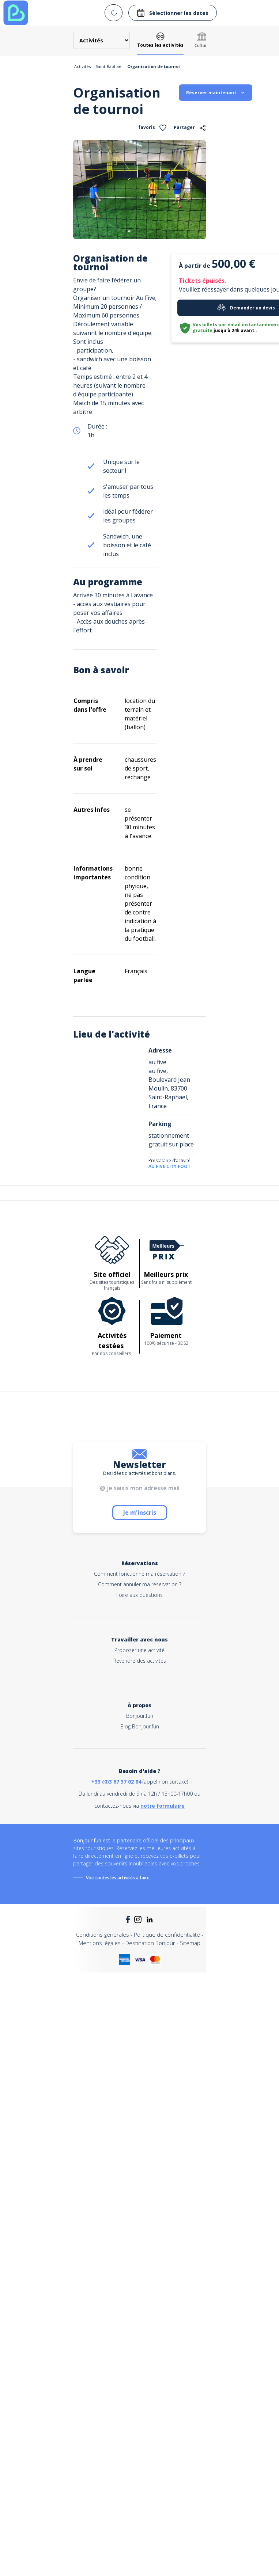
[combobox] (113, 12)
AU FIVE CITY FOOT (169, 1166)
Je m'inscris (139, 1512)
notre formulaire (162, 1805)
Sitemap (190, 1943)
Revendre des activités (139, 1660)
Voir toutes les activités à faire (118, 1878)
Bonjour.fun (139, 1715)
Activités (82, 66)
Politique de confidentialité (167, 1934)
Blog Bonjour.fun (139, 1726)
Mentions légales (100, 1943)
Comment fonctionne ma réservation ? (139, 1573)
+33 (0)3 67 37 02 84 (116, 1781)
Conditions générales (102, 1934)
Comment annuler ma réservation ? (139, 1584)
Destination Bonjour (150, 1943)
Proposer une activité (139, 1650)
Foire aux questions (139, 1594)
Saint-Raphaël (109, 66)
